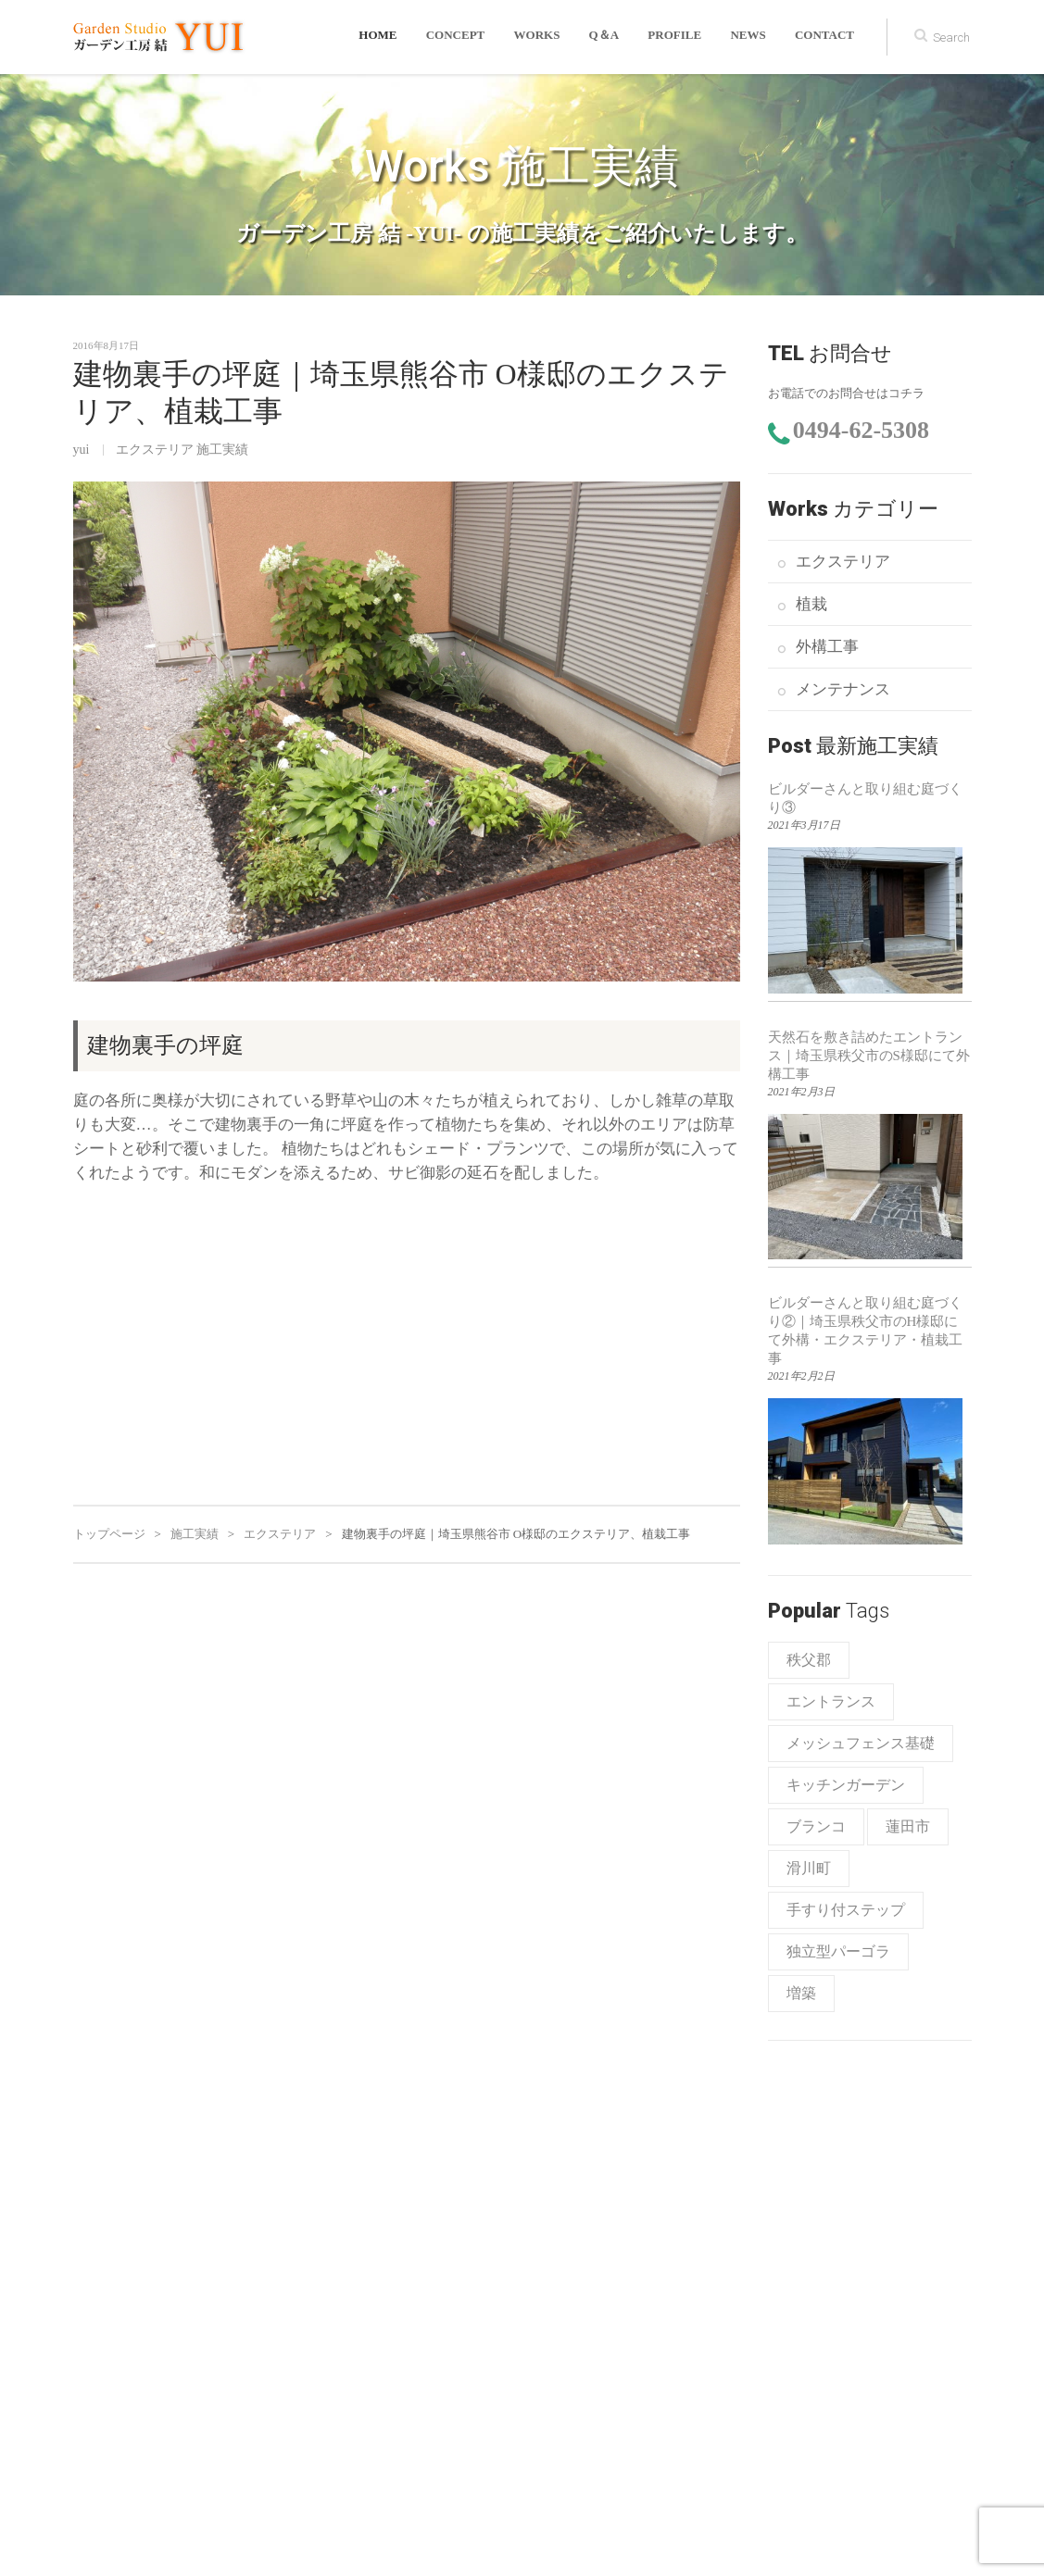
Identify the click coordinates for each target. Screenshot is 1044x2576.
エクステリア (155, 449)
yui (81, 449)
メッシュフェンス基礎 (860, 1743)
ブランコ (816, 1826)
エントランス (830, 1701)
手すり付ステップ (845, 1910)
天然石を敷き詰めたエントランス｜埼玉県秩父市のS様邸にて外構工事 (869, 1056)
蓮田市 (908, 1826)
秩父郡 (808, 1660)
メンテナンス (843, 689)
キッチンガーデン (845, 1785)
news (749, 37)
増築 (801, 1993)
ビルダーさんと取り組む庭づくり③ (865, 798)
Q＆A (607, 37)
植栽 (811, 604)
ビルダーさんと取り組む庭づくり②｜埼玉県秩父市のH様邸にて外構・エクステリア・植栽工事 (865, 1330)
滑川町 (808, 1868)
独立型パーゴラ (838, 1951)
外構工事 (827, 647)
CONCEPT (460, 37)
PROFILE (677, 37)
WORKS (541, 37)
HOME (384, 37)
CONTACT (824, 37)
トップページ (109, 1534)
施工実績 (222, 449)
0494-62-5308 (861, 430)
